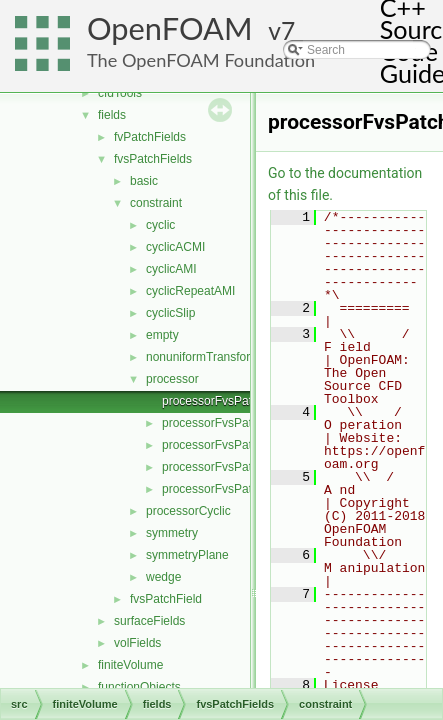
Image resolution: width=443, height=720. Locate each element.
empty (162, 335)
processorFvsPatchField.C (232, 401)
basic (144, 181)
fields (112, 115)
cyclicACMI (175, 247)
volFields (137, 643)
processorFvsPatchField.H (232, 423)
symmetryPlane (187, 555)
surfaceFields (149, 621)
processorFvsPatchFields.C (235, 445)
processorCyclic (188, 511)
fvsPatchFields (153, 159)
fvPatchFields (150, 137)
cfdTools (120, 93)
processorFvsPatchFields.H (235, 467)
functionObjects (139, 687)
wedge (163, 577)
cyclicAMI (171, 269)
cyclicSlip (170, 313)
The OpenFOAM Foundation (201, 60)
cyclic (160, 225)
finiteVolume (130, 665)
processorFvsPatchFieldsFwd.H (246, 489)
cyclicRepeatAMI (190, 291)
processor (172, 379)
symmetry (172, 533)
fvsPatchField (166, 599)
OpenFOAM (170, 28)
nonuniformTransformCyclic (219, 357)
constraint (156, 203)
